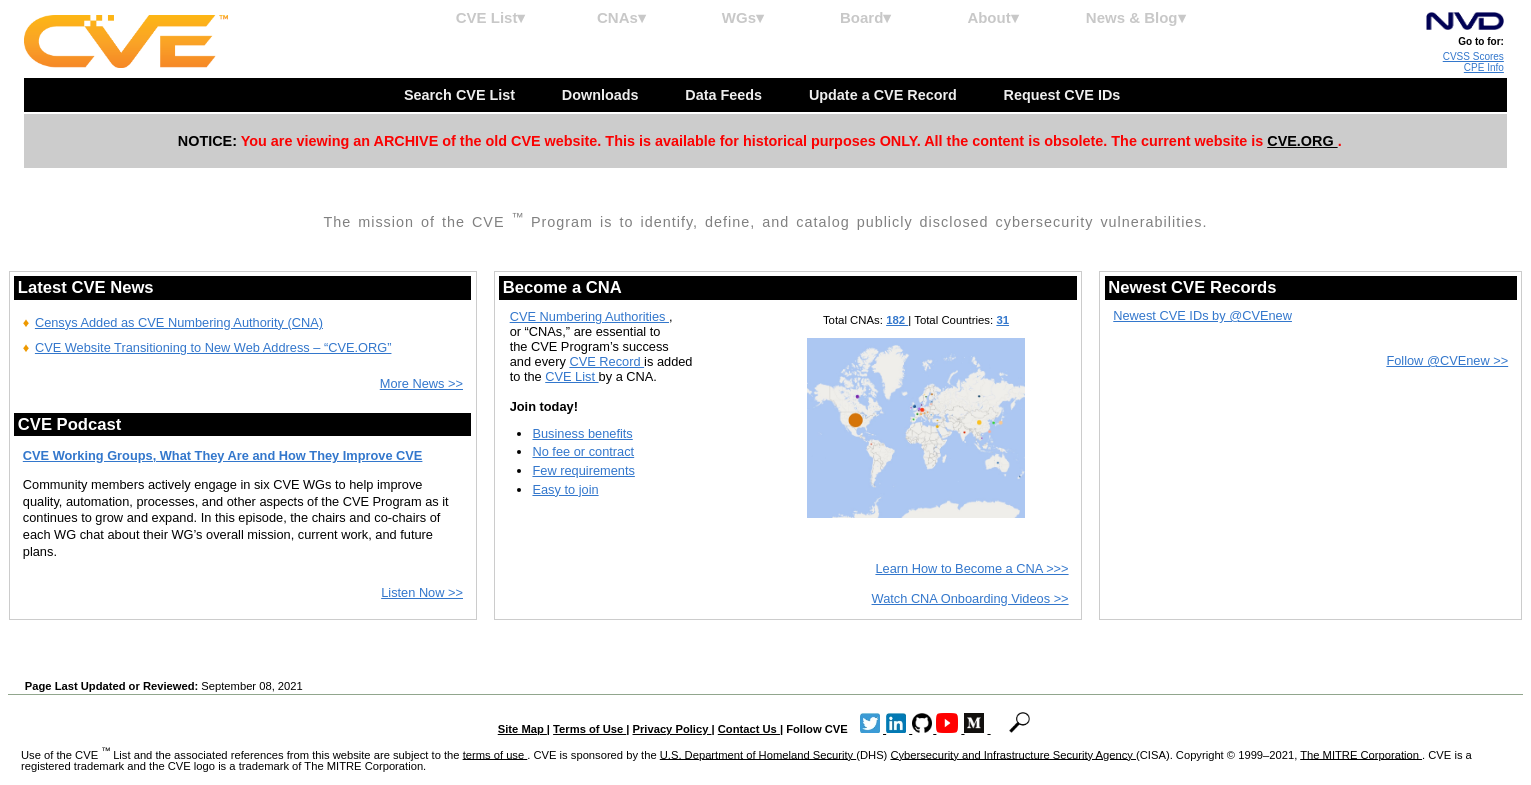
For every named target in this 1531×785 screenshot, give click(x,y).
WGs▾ (743, 17)
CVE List (571, 376)
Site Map (522, 729)
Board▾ (865, 17)
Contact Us (749, 729)
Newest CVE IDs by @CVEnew (1202, 315)
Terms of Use (589, 729)
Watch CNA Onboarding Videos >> (970, 598)
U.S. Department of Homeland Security (758, 754)
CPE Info (1484, 67)
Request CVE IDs (1064, 95)
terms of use (495, 754)
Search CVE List (461, 95)
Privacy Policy (672, 729)
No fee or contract (583, 451)
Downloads (602, 95)
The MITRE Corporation (1361, 754)
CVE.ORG (1302, 141)
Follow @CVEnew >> (1447, 360)
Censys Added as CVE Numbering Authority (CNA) (179, 322)
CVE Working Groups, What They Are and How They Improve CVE (223, 455)
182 (897, 320)
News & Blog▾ (1136, 17)
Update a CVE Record (885, 95)
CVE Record (606, 361)
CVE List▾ (491, 17)
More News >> (421, 383)
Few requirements (583, 470)
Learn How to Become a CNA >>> (971, 568)
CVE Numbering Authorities (589, 316)
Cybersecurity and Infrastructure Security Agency (1013, 754)
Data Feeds (725, 95)
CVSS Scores (1473, 56)
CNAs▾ (621, 17)
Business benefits (582, 433)
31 (1002, 320)
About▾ (992, 17)
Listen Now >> (422, 592)
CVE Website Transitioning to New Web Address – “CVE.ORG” (213, 347)
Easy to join (565, 489)
